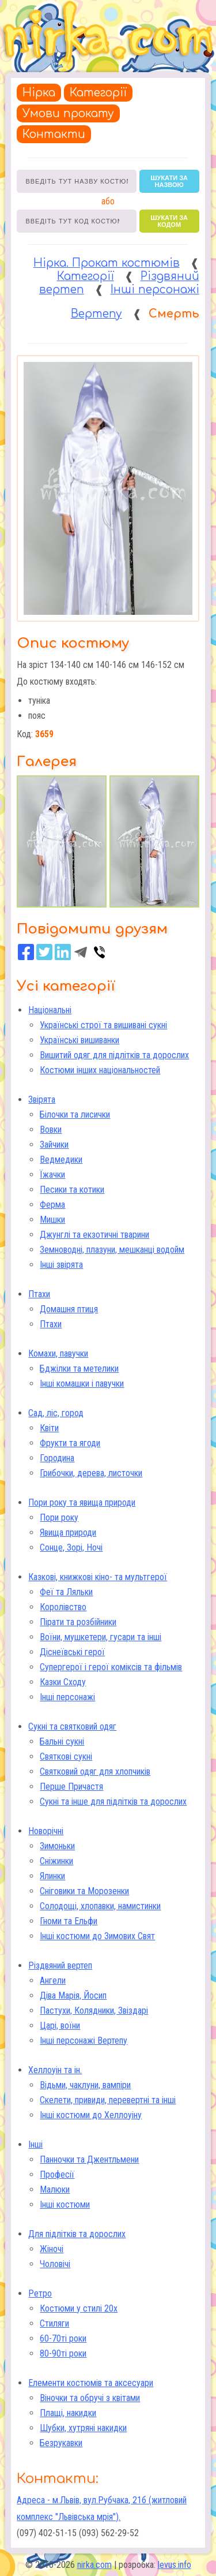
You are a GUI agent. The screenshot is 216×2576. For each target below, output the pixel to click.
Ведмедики (61, 1159)
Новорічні (45, 1830)
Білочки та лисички (75, 1114)
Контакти (53, 134)
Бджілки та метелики (79, 1368)
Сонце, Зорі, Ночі (71, 1547)
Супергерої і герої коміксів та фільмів (111, 1667)
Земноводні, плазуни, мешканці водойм (112, 1249)
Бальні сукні (62, 1741)
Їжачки (52, 1174)
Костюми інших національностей (100, 1070)
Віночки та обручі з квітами (90, 2397)
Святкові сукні (66, 1756)
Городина (57, 1458)
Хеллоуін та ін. (55, 2069)
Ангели (53, 1980)
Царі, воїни (60, 2025)
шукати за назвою (169, 181)
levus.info (174, 2564)
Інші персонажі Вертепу (83, 2040)
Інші (35, 2144)
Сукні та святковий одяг (72, 1726)
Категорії (98, 93)
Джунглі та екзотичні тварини (94, 1234)
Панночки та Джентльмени (89, 2159)
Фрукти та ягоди (70, 1443)
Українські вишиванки (79, 1040)
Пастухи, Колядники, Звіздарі (94, 2010)
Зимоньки (57, 1845)
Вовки (51, 1129)
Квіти (49, 1428)
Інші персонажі (67, 1697)
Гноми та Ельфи (68, 1921)
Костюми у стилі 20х (79, 2308)
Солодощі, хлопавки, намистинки (100, 1906)
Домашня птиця (69, 1309)
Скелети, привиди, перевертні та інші (108, 2100)
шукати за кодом (169, 221)
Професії (57, 2174)
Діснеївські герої (72, 1652)
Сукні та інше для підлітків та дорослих (113, 1801)
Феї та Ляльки (66, 1591)
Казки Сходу (63, 1682)
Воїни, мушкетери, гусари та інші (100, 1637)
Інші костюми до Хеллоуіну (91, 2115)
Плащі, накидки (68, 2412)
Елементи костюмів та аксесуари (90, 2382)
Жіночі (51, 2248)
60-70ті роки (63, 2338)
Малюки (55, 2189)
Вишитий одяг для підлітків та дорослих (114, 1055)
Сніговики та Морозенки (84, 1891)
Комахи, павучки (58, 1353)
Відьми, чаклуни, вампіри (85, 2085)
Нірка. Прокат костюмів (106, 263)
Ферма (52, 1204)
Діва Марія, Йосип (73, 1995)
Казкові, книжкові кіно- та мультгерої (97, 1576)
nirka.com (94, 2564)
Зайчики (54, 1144)
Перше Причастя (71, 1786)
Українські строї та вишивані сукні (103, 1025)
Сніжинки (56, 1861)
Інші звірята (61, 1264)
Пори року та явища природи (81, 1502)
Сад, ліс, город (56, 1413)
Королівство (63, 1606)
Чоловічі (55, 2263)
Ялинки (52, 1876)
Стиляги (54, 2323)
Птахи (39, 1294)
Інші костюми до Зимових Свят (97, 1936)
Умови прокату (68, 113)
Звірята (41, 1099)
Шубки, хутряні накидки (83, 2427)
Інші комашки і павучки (82, 1383)
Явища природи (68, 1532)
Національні (49, 1010)
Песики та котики (72, 1189)
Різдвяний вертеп (60, 1965)
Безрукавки (61, 2442)
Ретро (40, 2293)
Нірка (38, 93)
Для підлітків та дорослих (77, 2233)
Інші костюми (65, 2204)
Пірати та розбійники (78, 1621)
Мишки (52, 1219)
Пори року (59, 1517)
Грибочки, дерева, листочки (91, 1473)
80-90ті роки (63, 2353)
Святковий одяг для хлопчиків (95, 1771)
